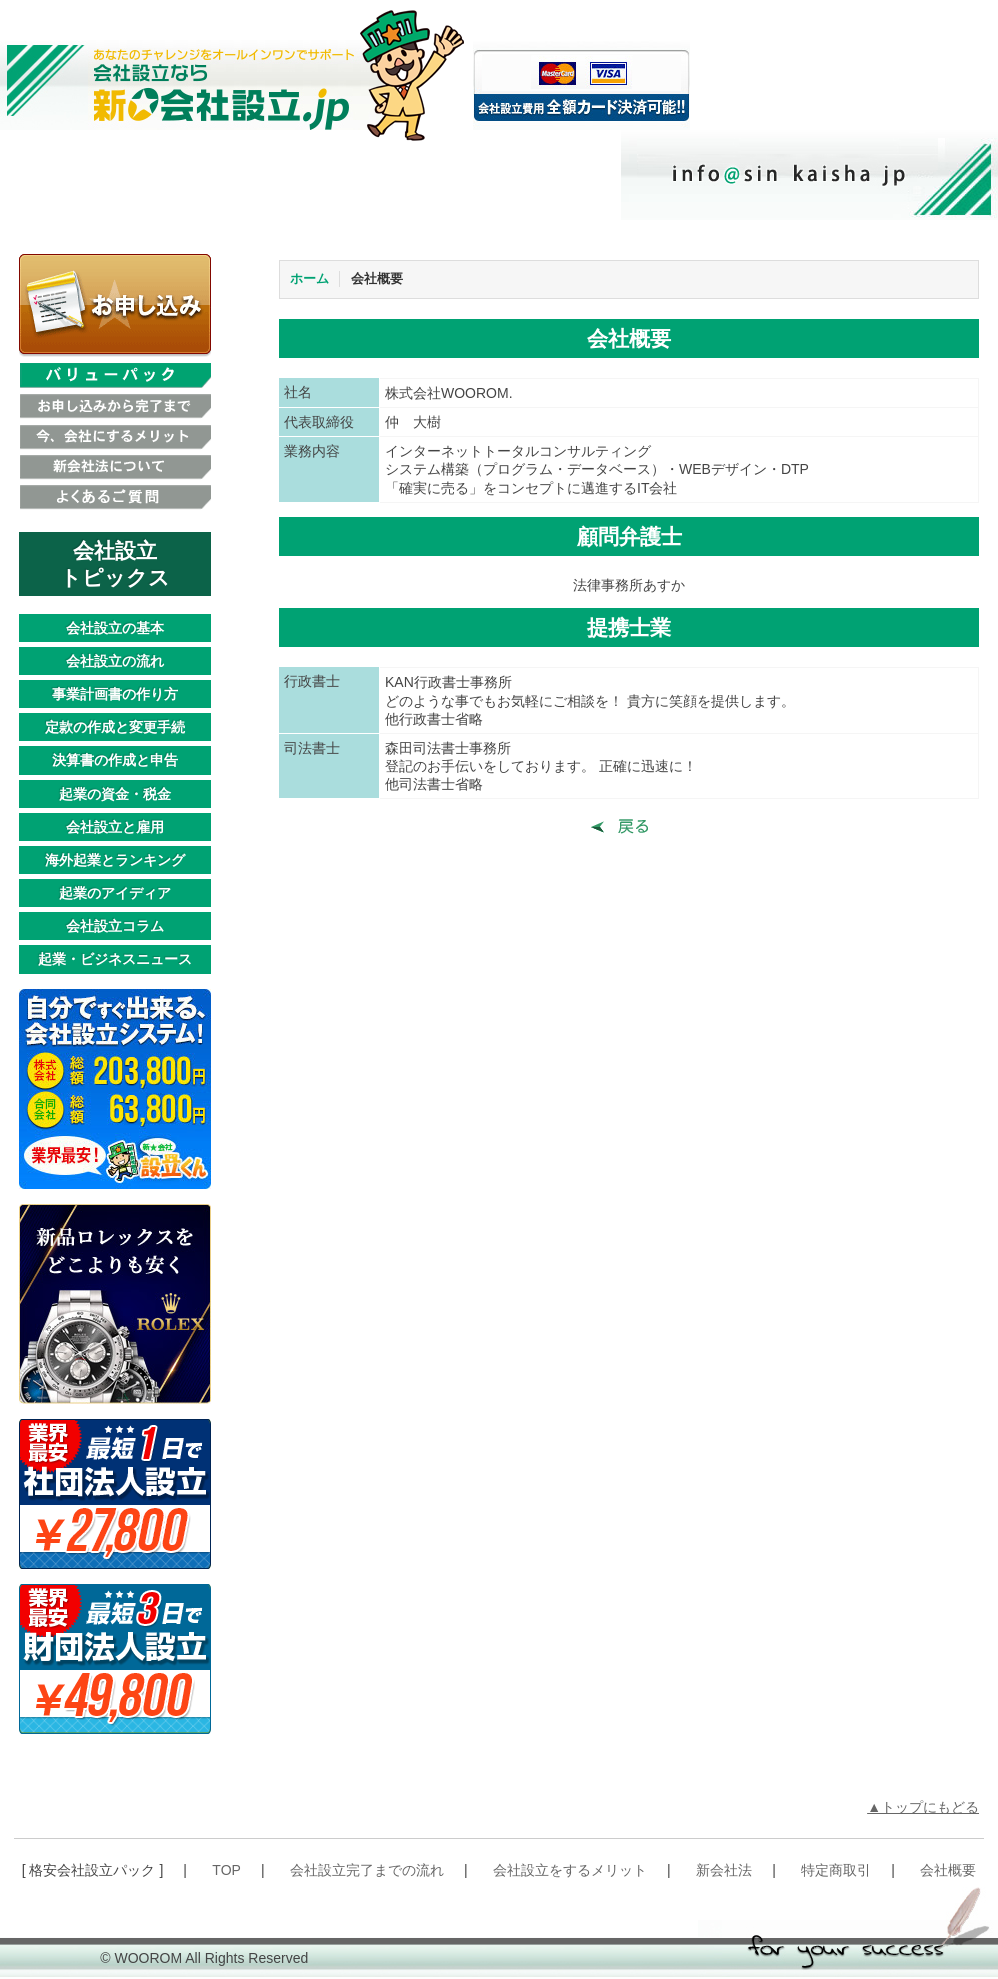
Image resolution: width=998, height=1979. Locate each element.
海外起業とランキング (115, 860)
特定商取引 (836, 1870)
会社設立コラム (115, 926)
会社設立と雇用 (115, 827)
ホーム (309, 279)
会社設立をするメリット (570, 1870)
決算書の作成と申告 (115, 760)
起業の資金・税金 (115, 794)
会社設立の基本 (115, 628)
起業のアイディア (115, 893)
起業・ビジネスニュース (115, 959)
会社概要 (377, 279)
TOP (226, 1870)
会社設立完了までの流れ (367, 1870)
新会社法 (724, 1870)
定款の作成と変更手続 (115, 727)
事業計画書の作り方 (115, 694)
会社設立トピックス (115, 564)
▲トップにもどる (923, 1807)
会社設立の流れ (115, 661)
